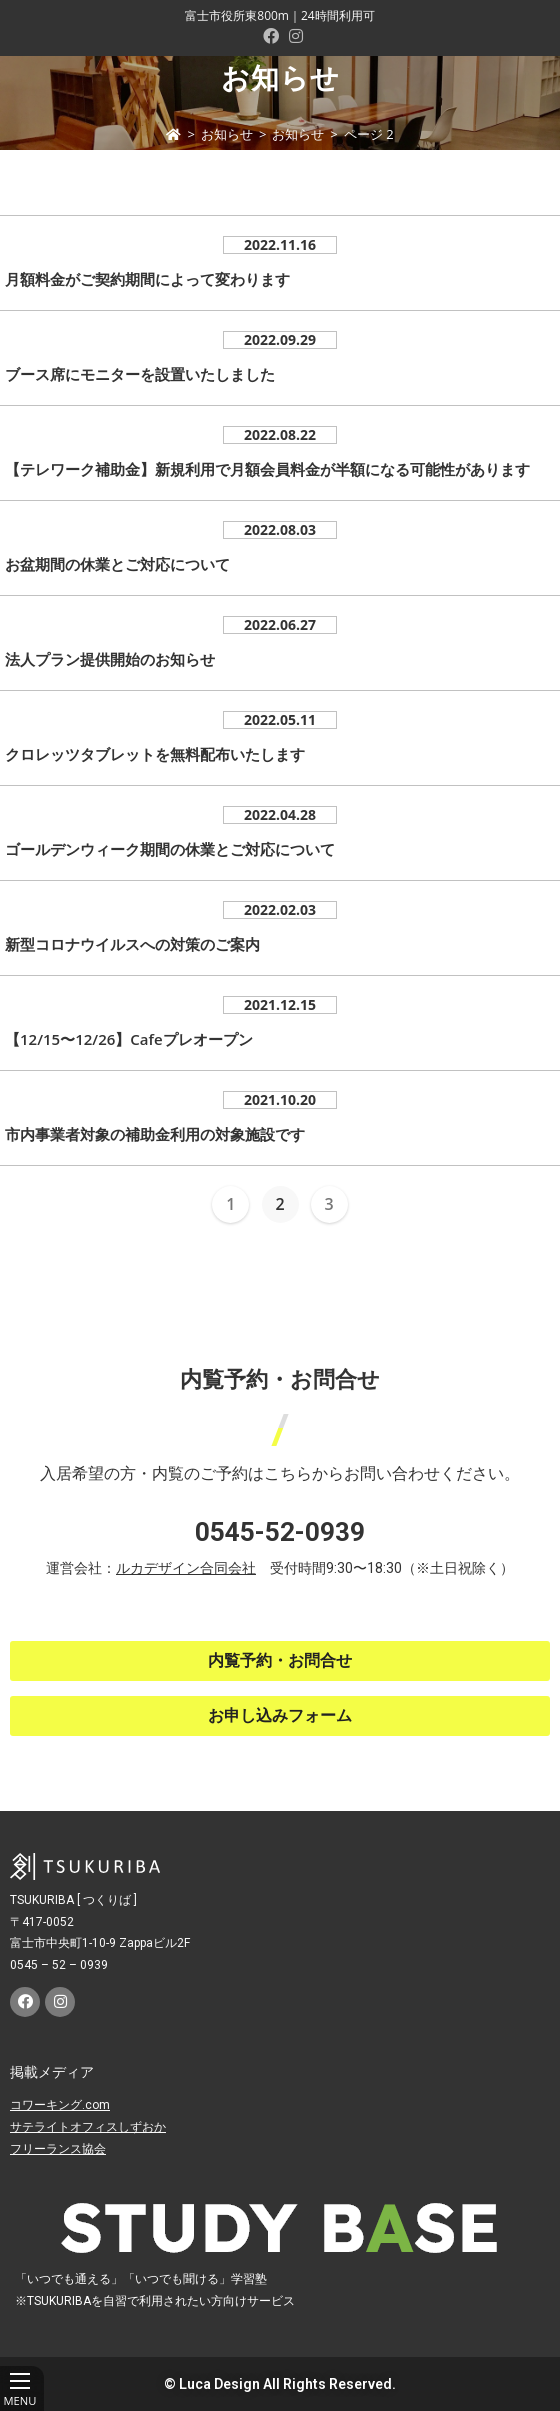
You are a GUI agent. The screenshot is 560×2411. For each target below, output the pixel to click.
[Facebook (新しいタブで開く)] (271, 36)
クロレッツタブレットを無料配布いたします (155, 754)
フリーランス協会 (58, 2149)
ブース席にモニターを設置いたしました (140, 374)
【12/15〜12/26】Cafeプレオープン (129, 1039)
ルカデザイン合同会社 (186, 1568)
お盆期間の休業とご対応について (117, 564)
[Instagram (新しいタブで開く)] (293, 36)
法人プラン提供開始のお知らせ (110, 659)
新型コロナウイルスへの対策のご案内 (132, 944)
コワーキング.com (60, 2105)
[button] (280, 1661)
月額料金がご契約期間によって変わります (147, 279)
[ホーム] (173, 134)
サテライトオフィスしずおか (88, 2127)
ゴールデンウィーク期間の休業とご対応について (170, 849)
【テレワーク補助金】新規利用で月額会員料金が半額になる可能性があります (267, 469)
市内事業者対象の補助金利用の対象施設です (155, 1134)
